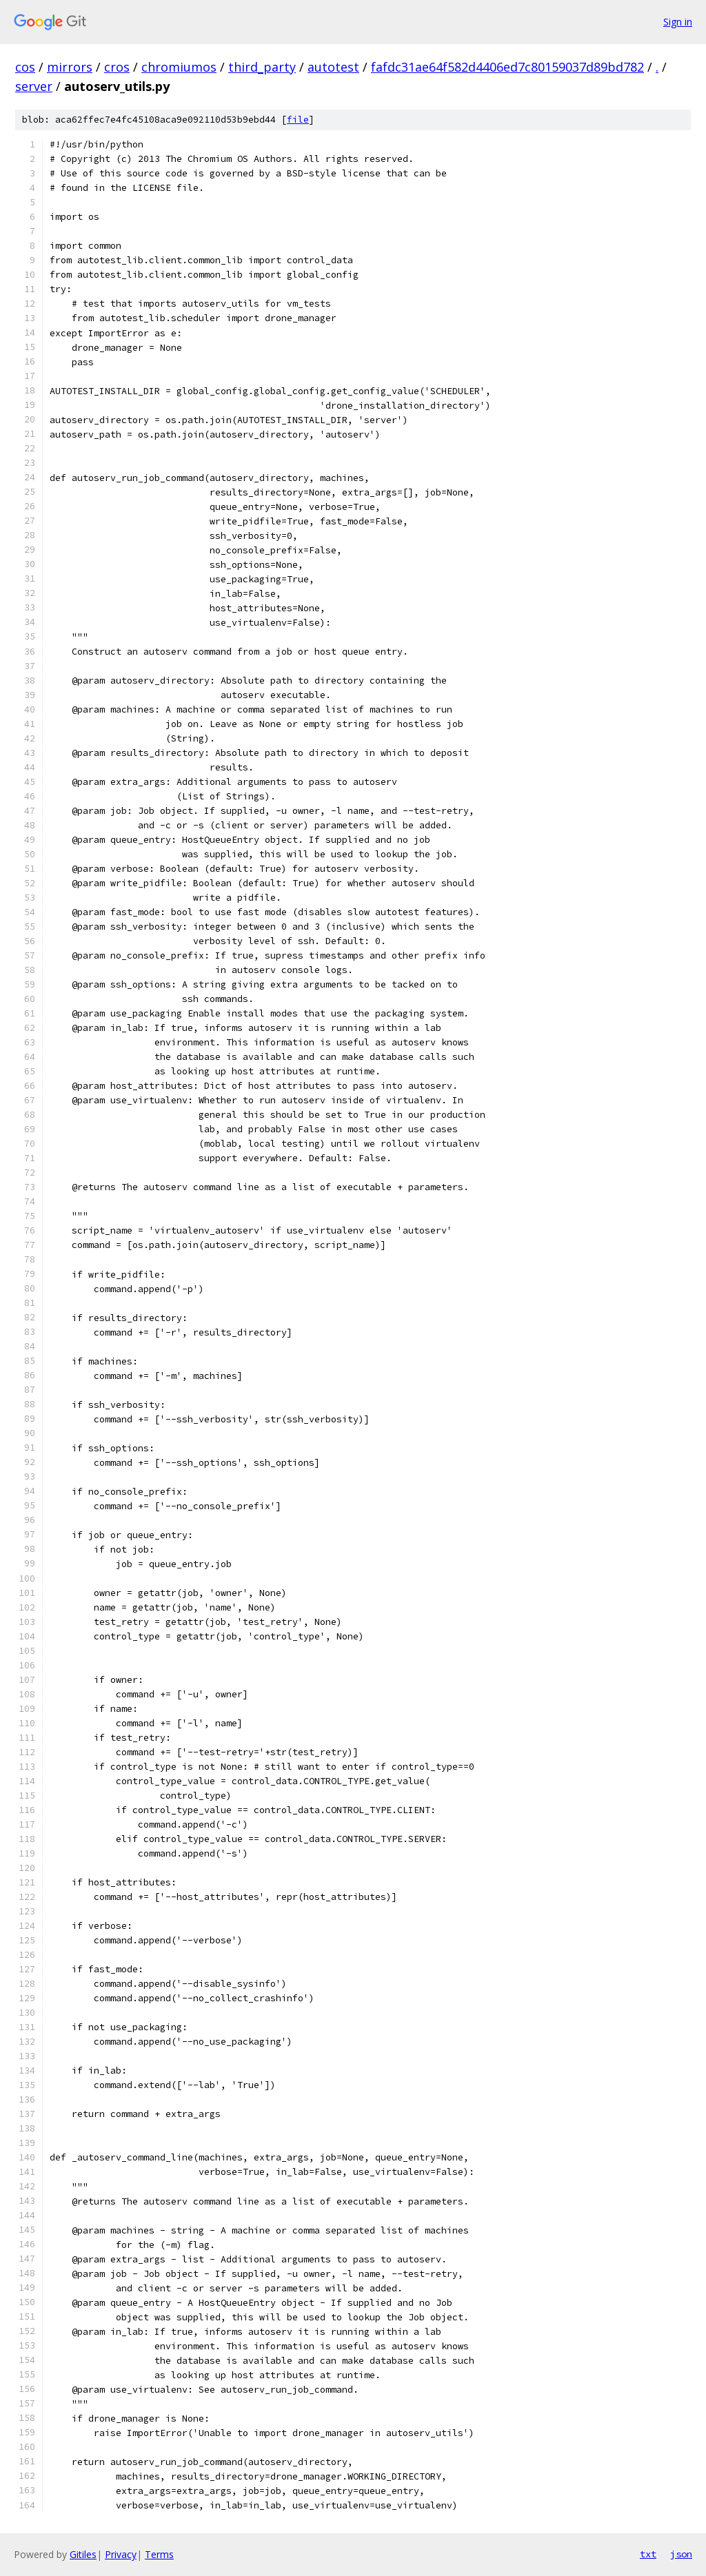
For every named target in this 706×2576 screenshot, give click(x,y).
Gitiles (83, 2554)
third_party (262, 67)
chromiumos (178, 67)
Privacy (121, 2554)
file (298, 119)
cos (25, 67)
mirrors (69, 67)
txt (648, 2554)
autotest (333, 67)
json (681, 2554)
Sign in (677, 21)
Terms (159, 2554)
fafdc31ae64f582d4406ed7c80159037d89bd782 (507, 67)
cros (117, 67)
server (33, 86)
